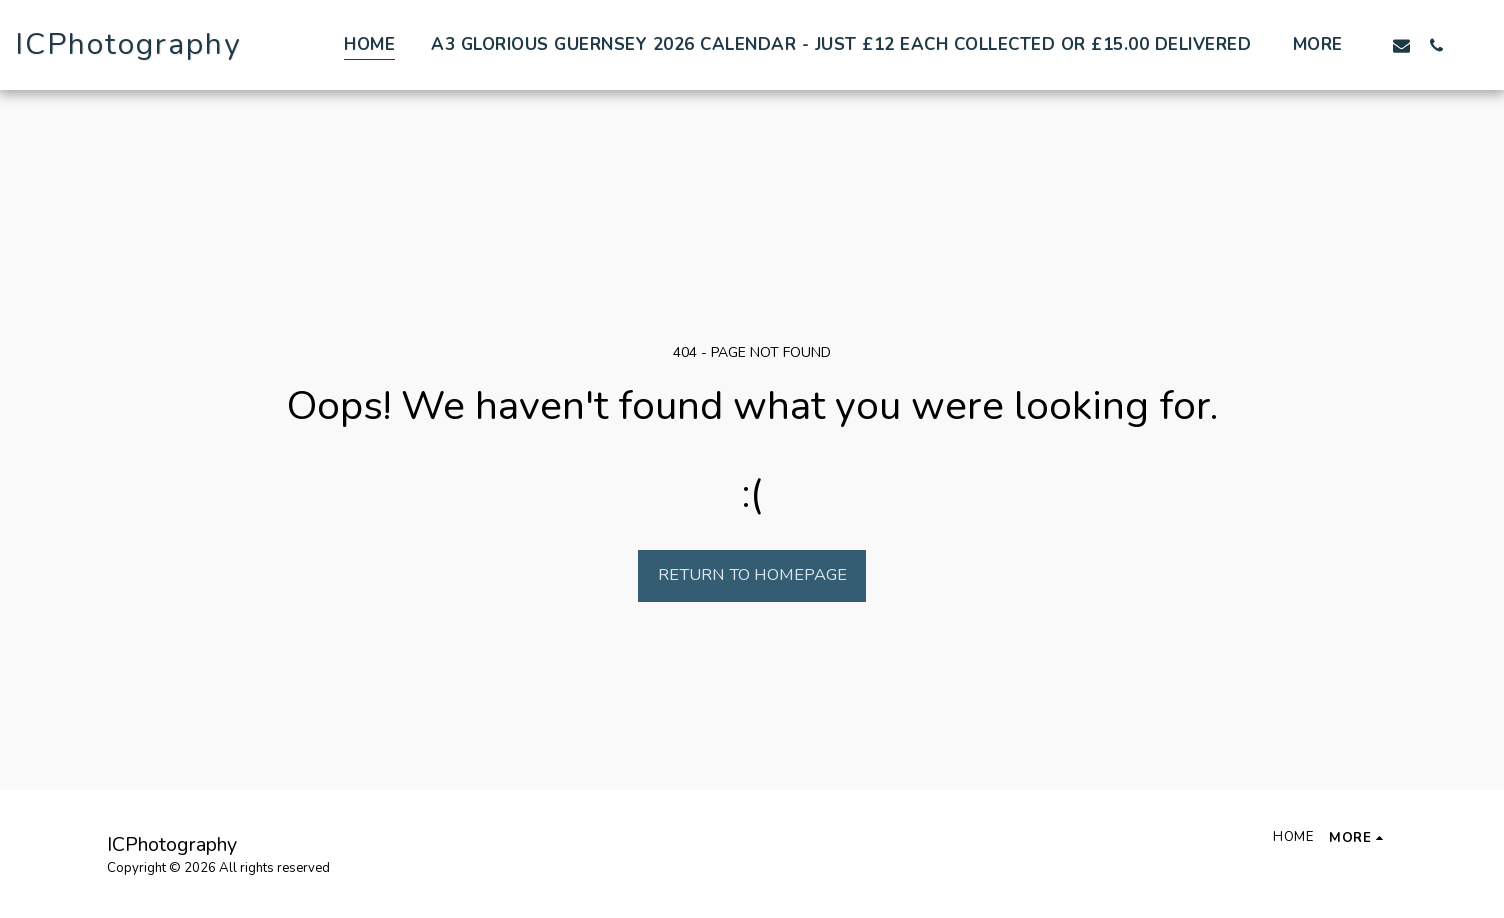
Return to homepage (752, 574)
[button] (1401, 45)
